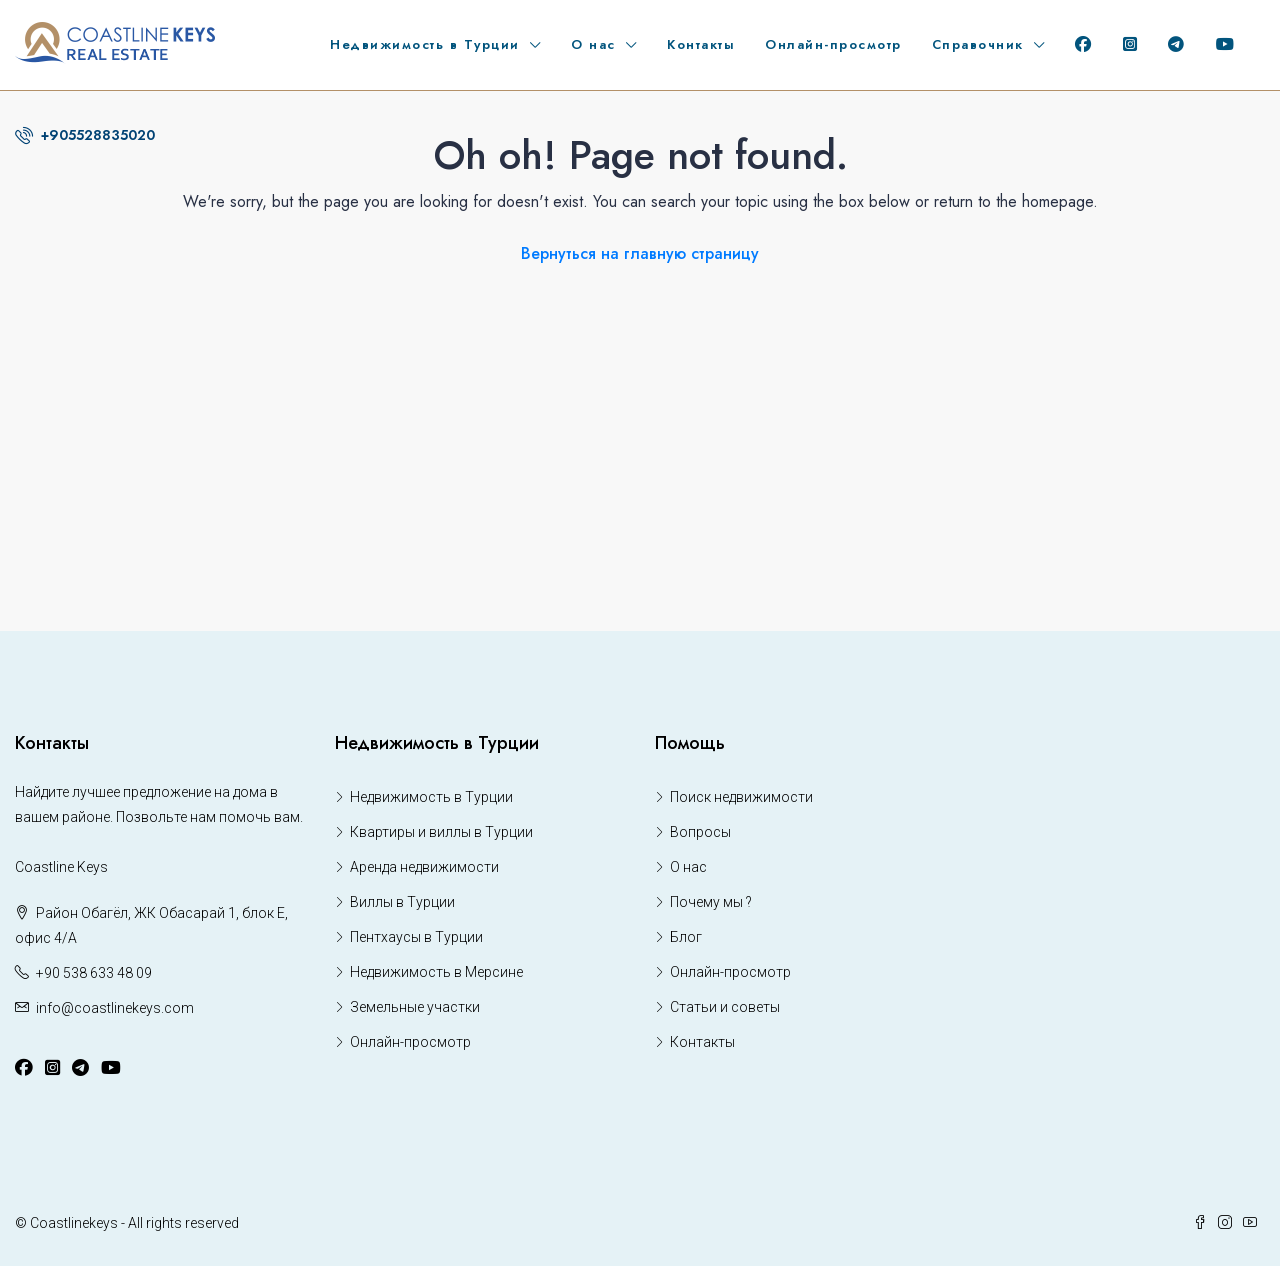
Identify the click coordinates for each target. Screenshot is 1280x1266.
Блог (686, 937)
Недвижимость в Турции (425, 44)
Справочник (978, 44)
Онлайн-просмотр (833, 44)
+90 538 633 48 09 (94, 973)
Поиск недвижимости (741, 797)
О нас (593, 44)
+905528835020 (85, 135)
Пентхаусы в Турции (416, 937)
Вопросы (700, 832)
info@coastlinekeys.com (115, 1008)
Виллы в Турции (402, 902)
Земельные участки (415, 1007)
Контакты (701, 44)
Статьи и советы (725, 1007)
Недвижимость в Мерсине (436, 972)
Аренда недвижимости (424, 867)
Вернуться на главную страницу (640, 253)
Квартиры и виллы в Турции (441, 832)
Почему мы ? (711, 902)
